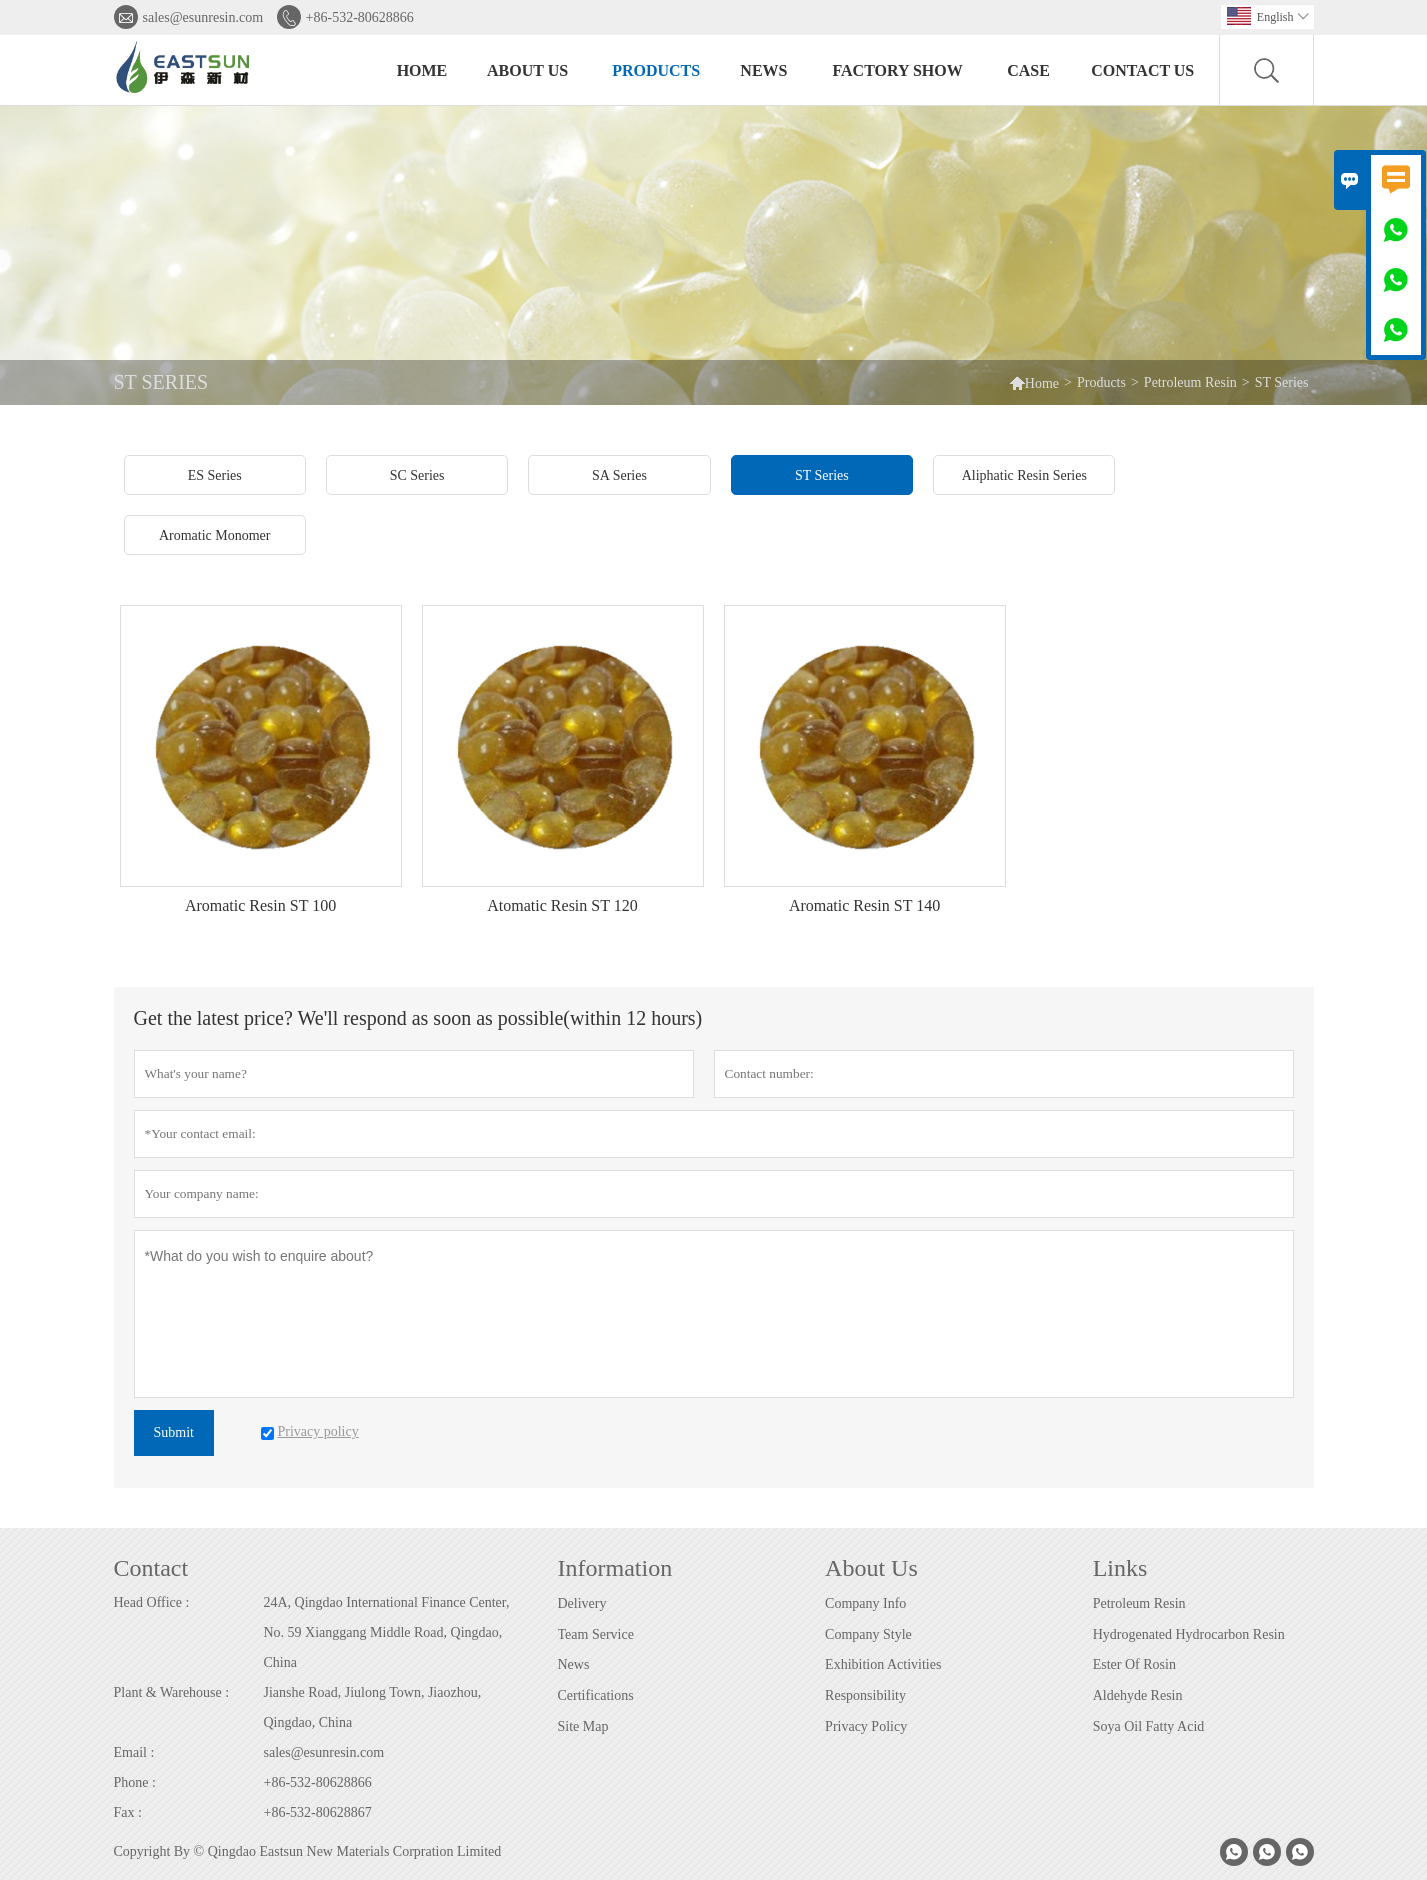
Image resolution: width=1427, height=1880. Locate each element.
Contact (151, 1568)
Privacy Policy (866, 1726)
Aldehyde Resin (1138, 1695)
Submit (174, 1432)
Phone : (135, 1782)
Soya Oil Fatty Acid (1149, 1726)
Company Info (865, 1603)
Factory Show (897, 70)
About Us (527, 70)
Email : (134, 1752)
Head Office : (152, 1602)
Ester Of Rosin (1134, 1664)
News (763, 70)
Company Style (868, 1634)
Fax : (128, 1812)
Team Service (596, 1634)
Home (422, 70)
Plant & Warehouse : (172, 1692)
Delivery (582, 1603)
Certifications (596, 1695)
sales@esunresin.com (203, 17)
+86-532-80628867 (318, 1812)
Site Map (583, 1726)
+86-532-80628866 (360, 17)
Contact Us (1142, 70)
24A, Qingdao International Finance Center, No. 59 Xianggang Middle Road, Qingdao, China (387, 1632)
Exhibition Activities (883, 1664)
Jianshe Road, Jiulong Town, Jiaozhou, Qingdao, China (373, 1707)
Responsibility (865, 1695)
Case (1028, 70)
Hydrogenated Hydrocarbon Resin (1189, 1634)
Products (656, 70)
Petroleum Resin (1190, 382)
